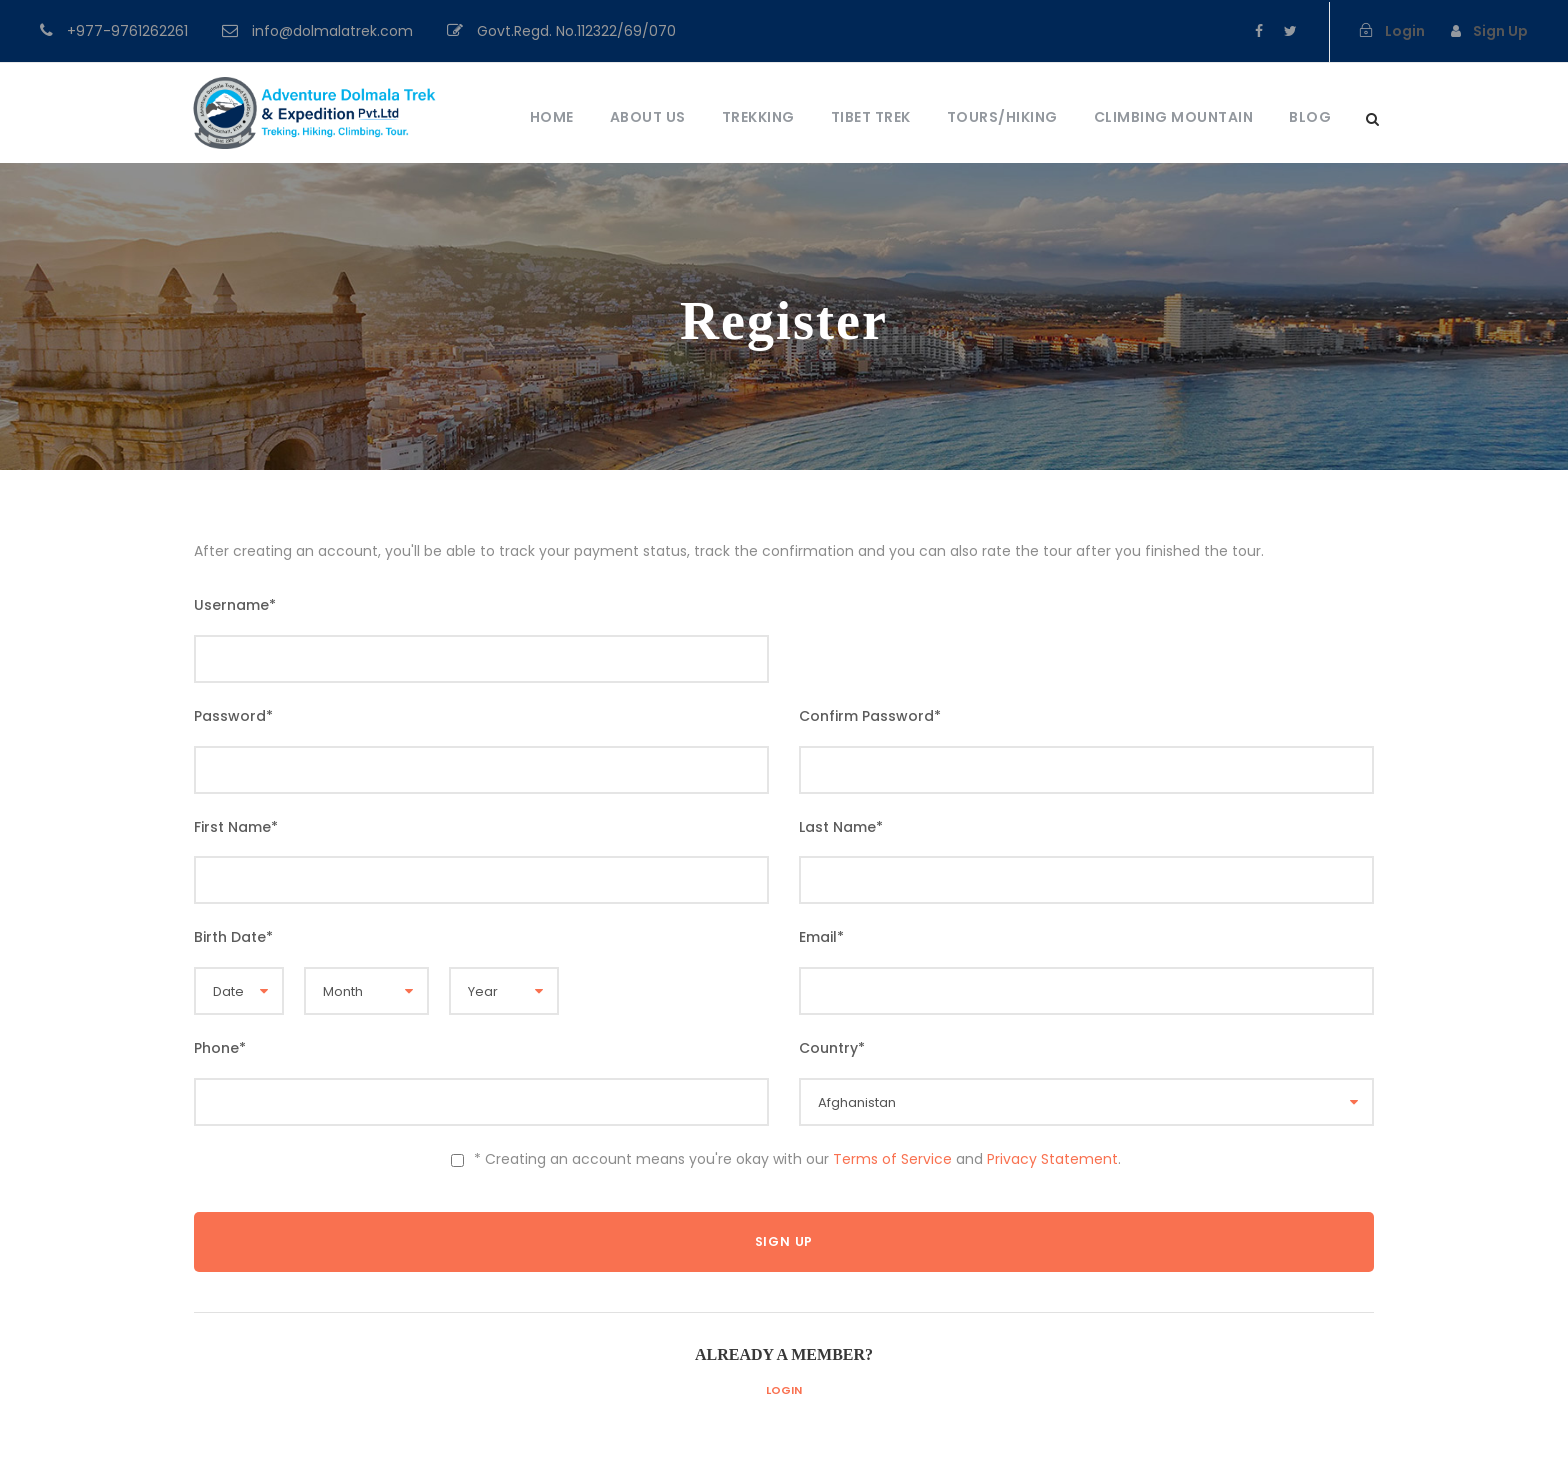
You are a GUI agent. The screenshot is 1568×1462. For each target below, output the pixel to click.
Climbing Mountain (1174, 117)
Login (784, 1390)
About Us (648, 117)
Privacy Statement (1052, 1159)
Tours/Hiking (1002, 117)
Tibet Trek (871, 117)
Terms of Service (892, 1159)
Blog (1310, 117)
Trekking (758, 117)
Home (552, 117)
